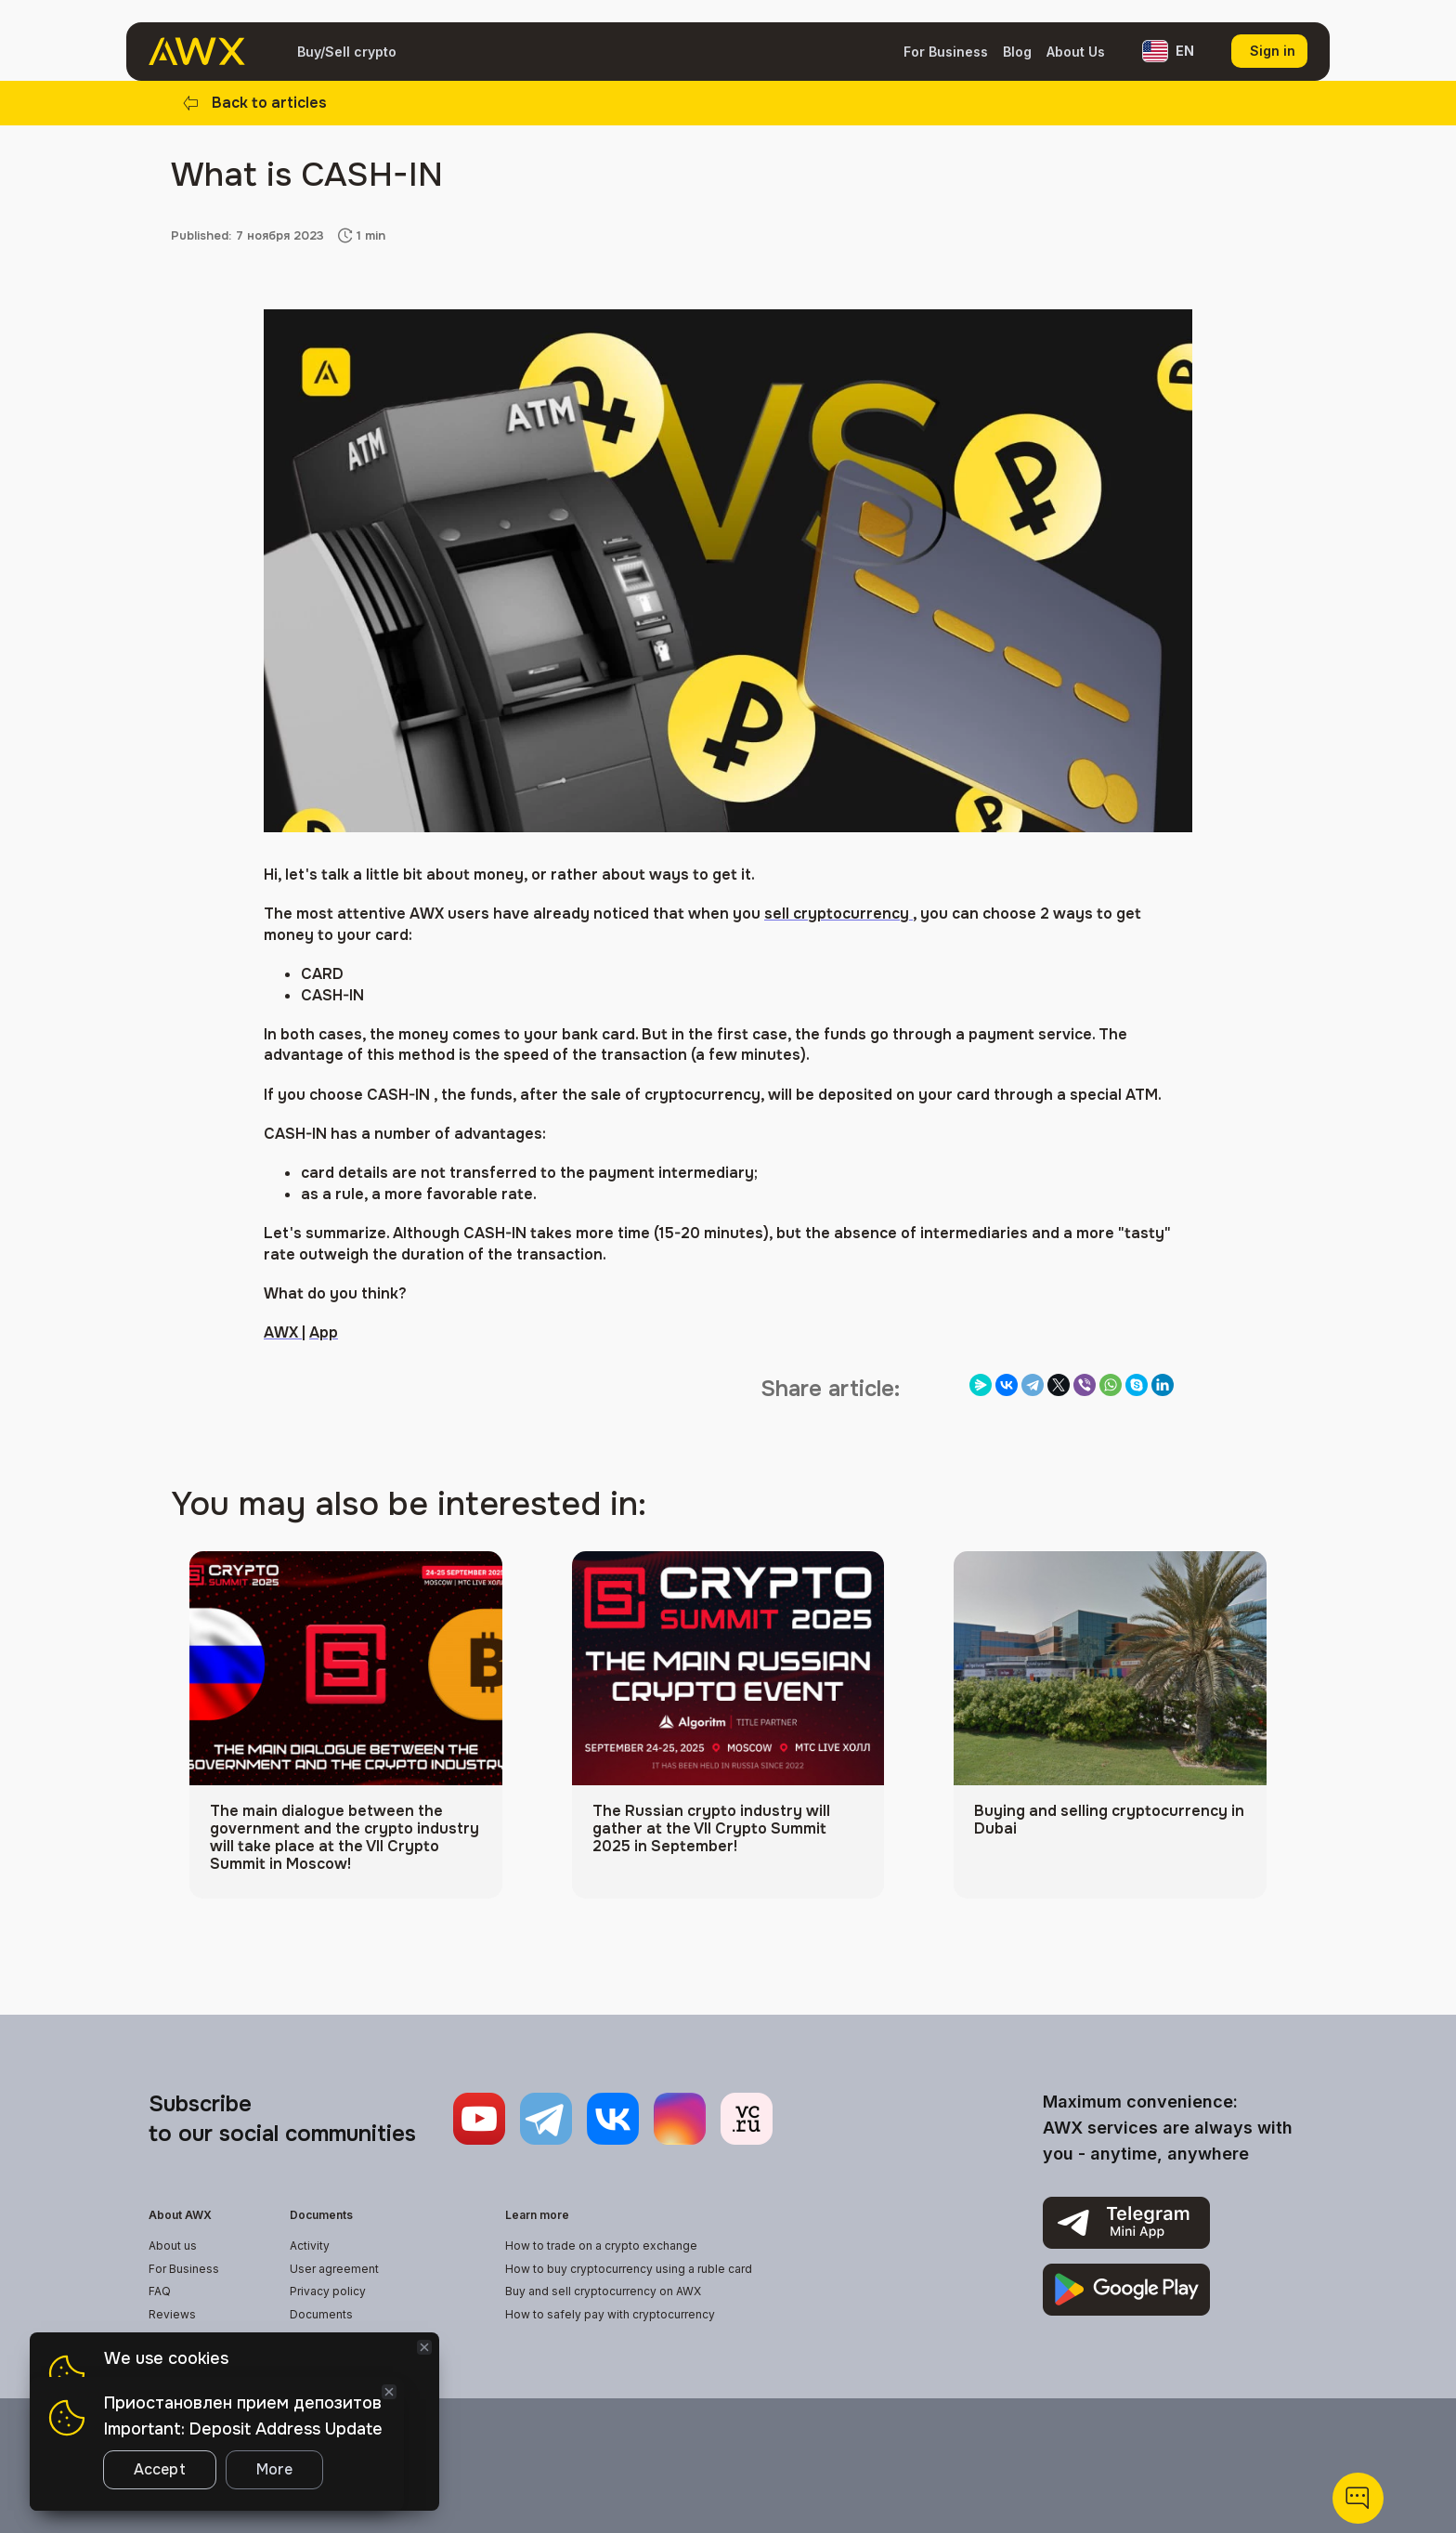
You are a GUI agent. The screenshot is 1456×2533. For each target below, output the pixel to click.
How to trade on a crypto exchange (601, 2245)
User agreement (334, 2269)
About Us (1075, 51)
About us (173, 2245)
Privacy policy (328, 2291)
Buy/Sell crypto (346, 51)
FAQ (160, 2291)
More (274, 2469)
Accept (160, 2469)
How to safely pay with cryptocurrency (610, 2314)
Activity (310, 2245)
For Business (946, 51)
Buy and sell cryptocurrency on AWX (603, 2291)
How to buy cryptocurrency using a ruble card (628, 2269)
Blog (1017, 51)
